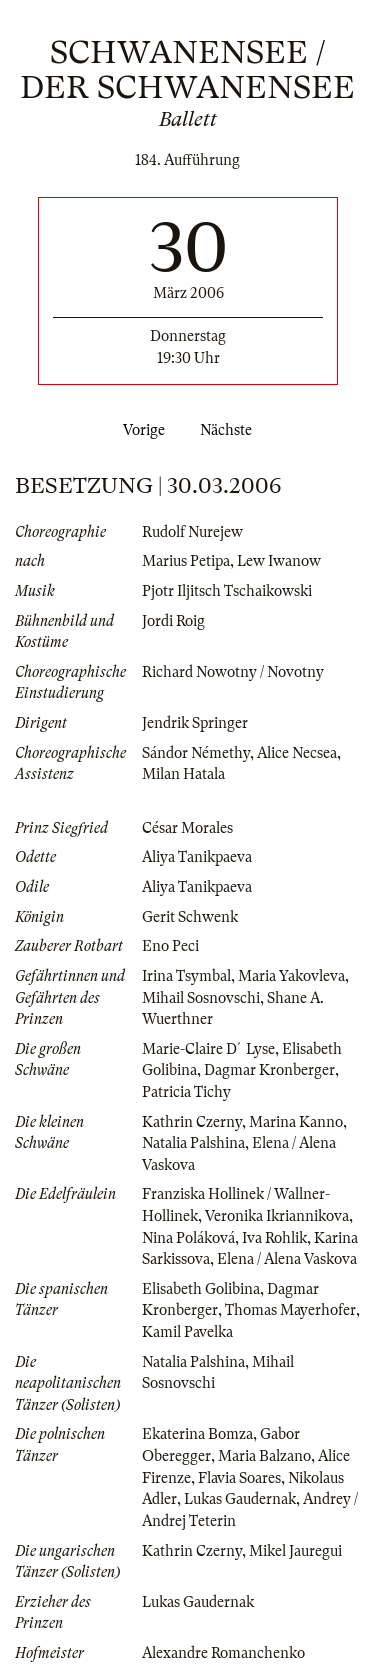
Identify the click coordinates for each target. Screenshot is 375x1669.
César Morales (187, 828)
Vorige (140, 430)
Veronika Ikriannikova (277, 1216)
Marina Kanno (296, 1122)
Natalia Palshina (193, 1143)
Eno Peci (170, 946)
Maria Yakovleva (291, 976)
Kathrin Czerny (192, 1122)
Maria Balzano (264, 1456)
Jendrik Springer (195, 723)
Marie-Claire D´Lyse (208, 1049)
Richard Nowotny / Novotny (233, 672)
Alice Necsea (297, 753)
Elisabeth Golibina (201, 1289)
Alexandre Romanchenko (223, 1653)
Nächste (230, 430)
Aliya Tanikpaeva (197, 857)
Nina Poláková (188, 1238)
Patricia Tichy (186, 1092)
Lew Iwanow (279, 561)
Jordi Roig (173, 621)
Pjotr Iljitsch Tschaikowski (227, 591)
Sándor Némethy (196, 753)
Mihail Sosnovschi (201, 998)
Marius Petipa (186, 561)
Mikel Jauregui (295, 1551)
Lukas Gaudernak (240, 1499)
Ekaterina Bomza (197, 1434)
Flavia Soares (239, 1478)
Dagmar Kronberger (269, 1070)
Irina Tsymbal (186, 976)
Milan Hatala (183, 774)
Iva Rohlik (274, 1238)
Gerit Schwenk (190, 917)
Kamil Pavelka (187, 1332)
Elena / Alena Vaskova (287, 1259)
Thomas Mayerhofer (290, 1310)
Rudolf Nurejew (192, 532)
